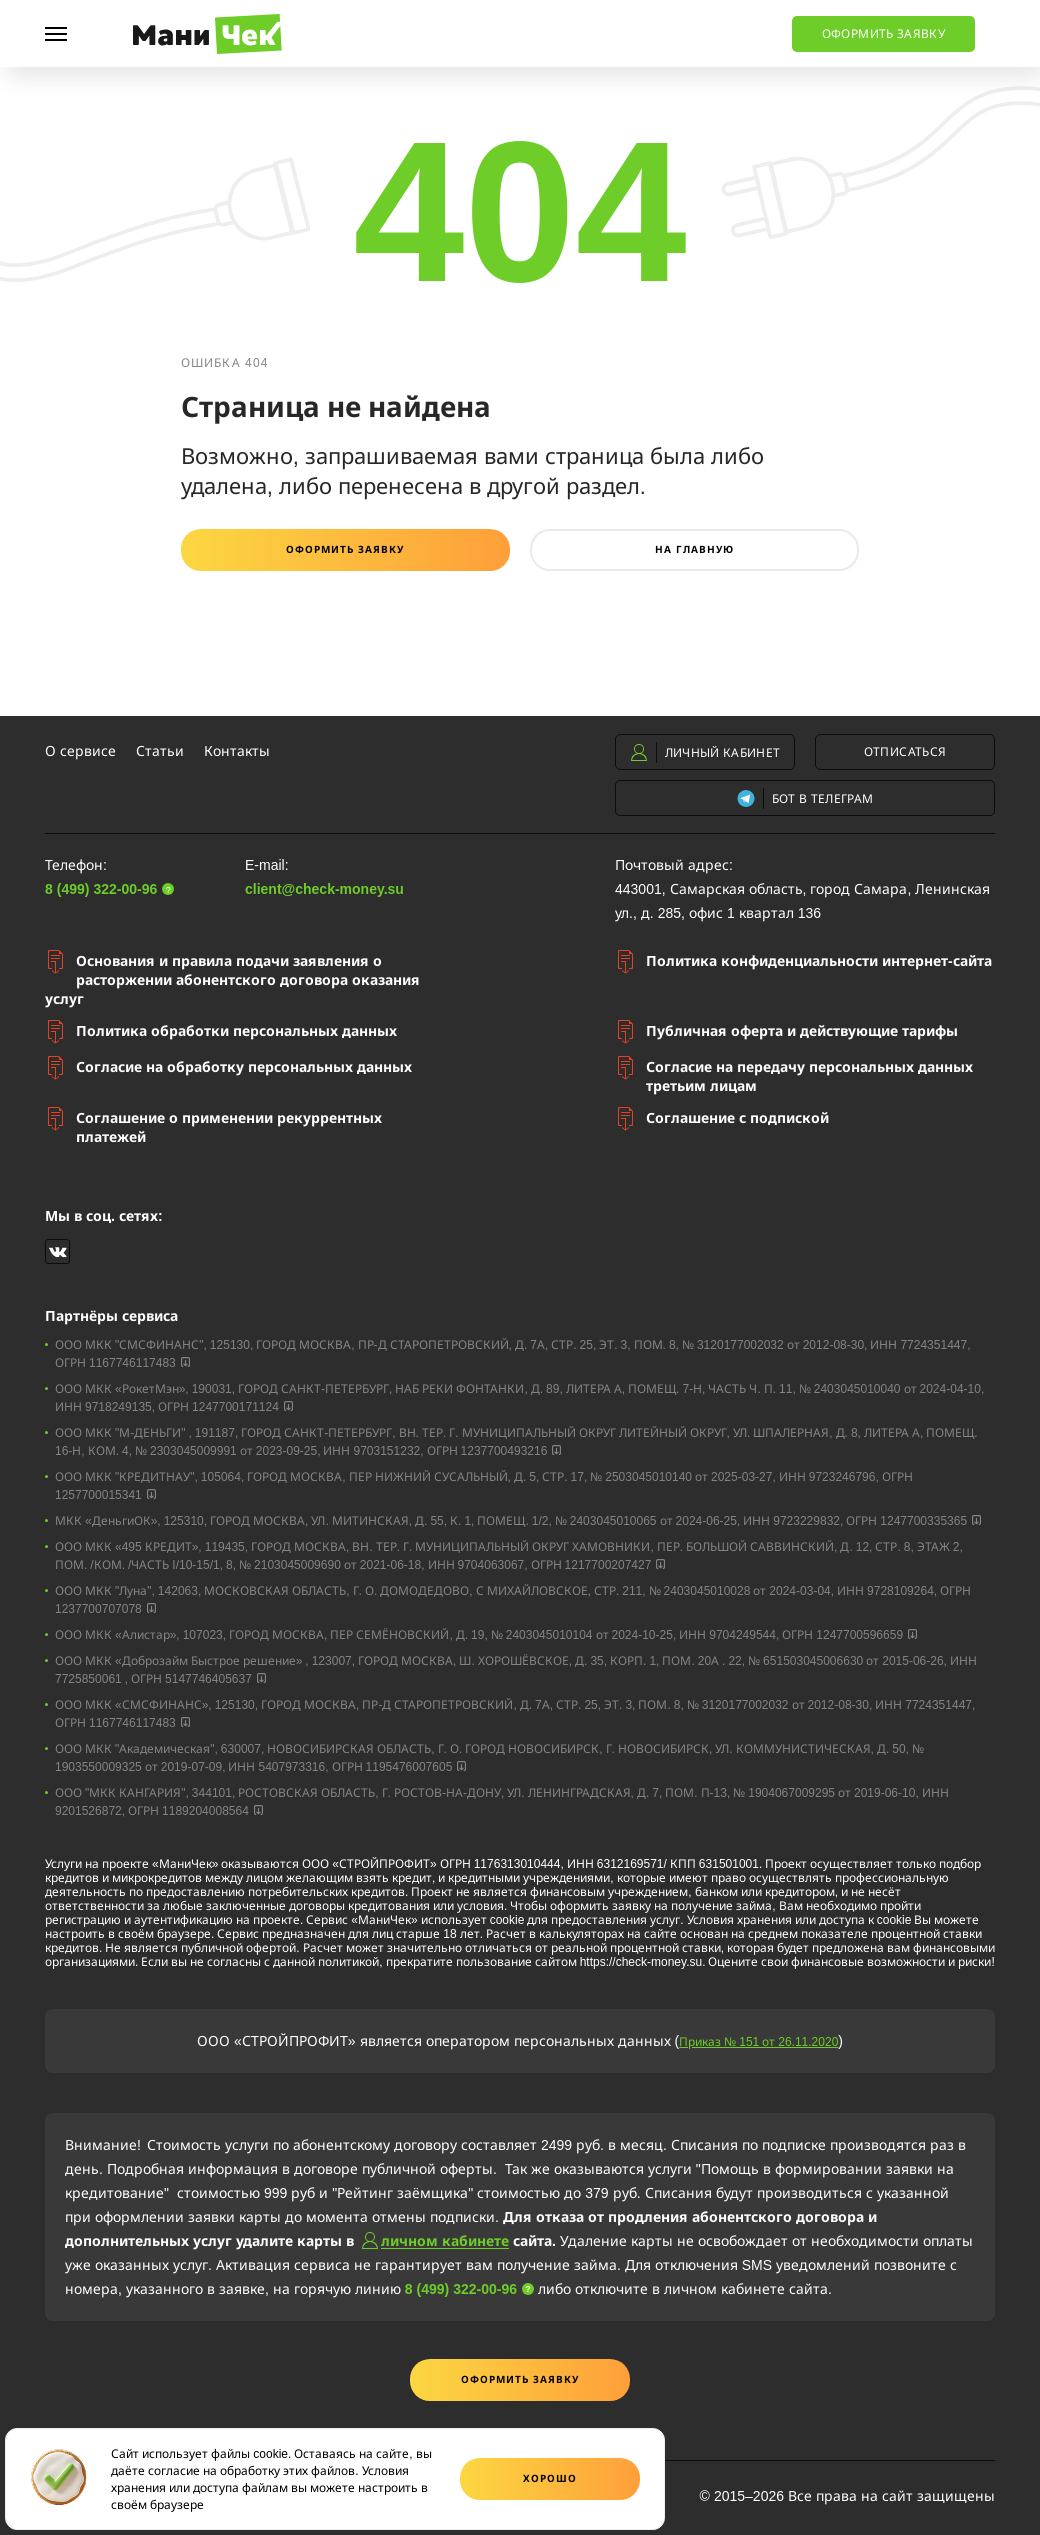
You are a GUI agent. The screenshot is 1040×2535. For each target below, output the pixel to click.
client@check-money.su (324, 888)
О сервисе (80, 750)
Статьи (160, 750)
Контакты (237, 750)
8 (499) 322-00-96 (393, 27)
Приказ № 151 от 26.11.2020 (759, 2040)
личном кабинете (445, 2240)
